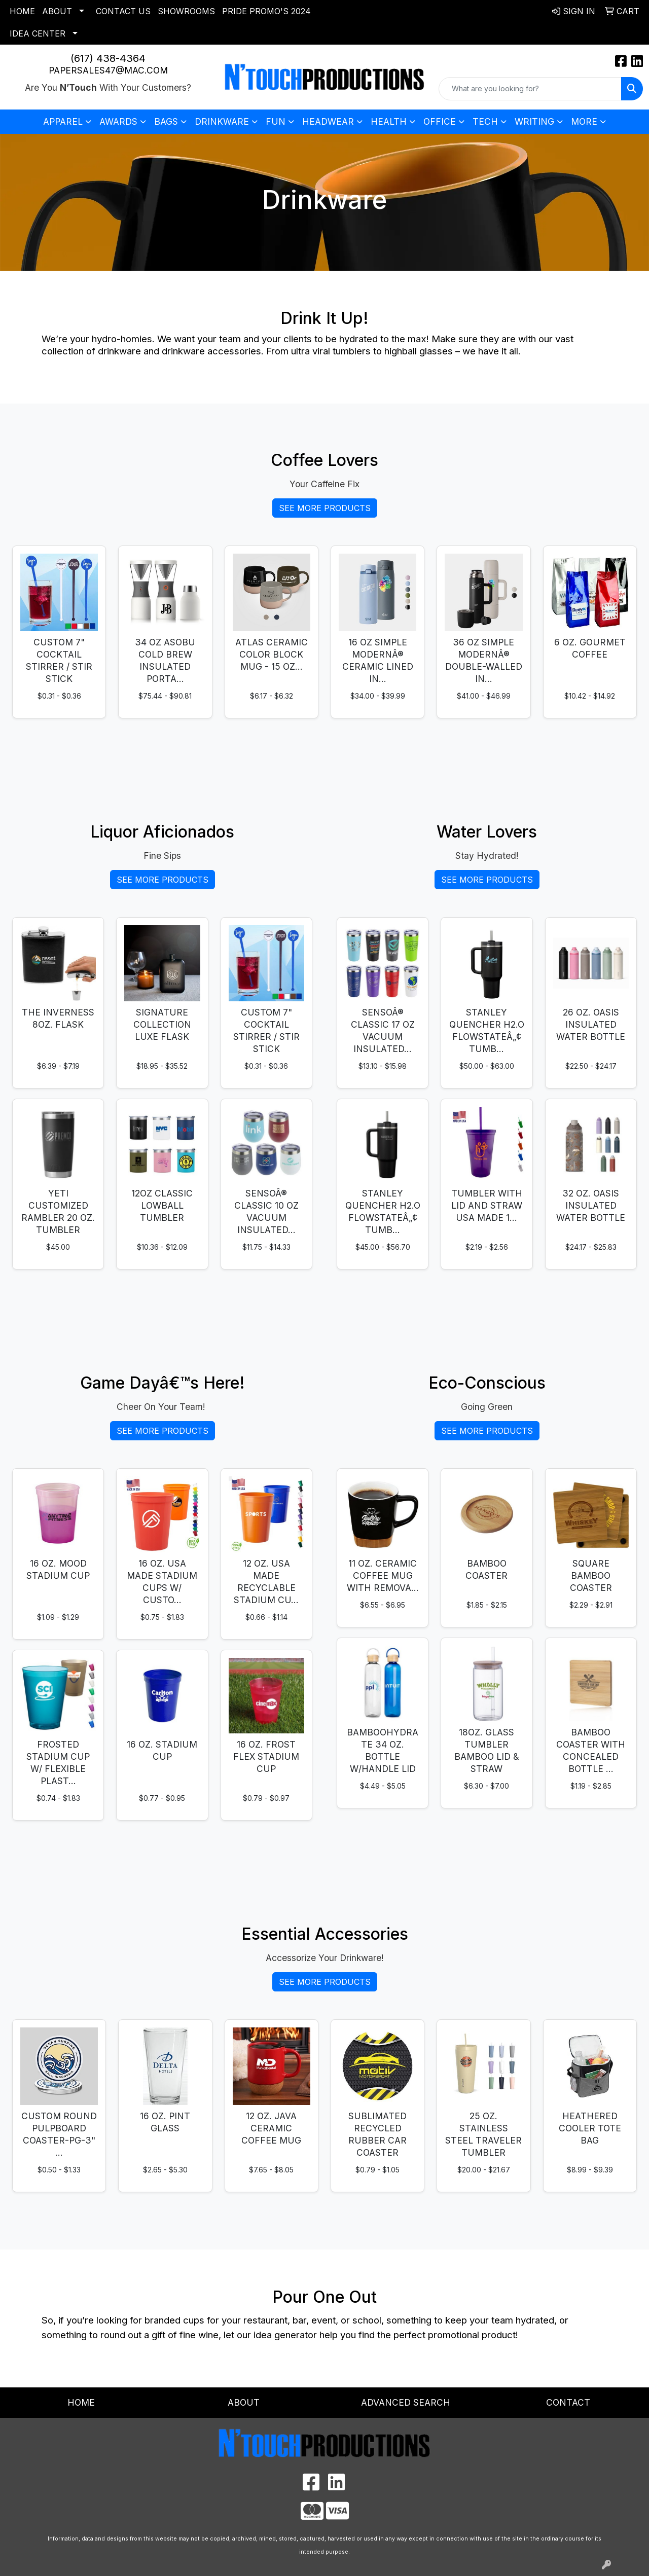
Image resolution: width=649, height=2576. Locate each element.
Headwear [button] (328, 121)
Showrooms (186, 11)
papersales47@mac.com (108, 70)
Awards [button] (118, 121)
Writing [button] (534, 121)
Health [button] (389, 121)
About (57, 11)
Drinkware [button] (222, 121)
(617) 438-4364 (108, 58)
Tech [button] (485, 121)
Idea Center (37, 33)
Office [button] (439, 121)
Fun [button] (275, 121)
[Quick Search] (530, 88)
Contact (568, 2402)
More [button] (584, 121)
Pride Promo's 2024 (266, 11)
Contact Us (123, 11)
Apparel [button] (63, 121)
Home (22, 11)
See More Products (325, 508)
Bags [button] (166, 121)
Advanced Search (405, 2402)
